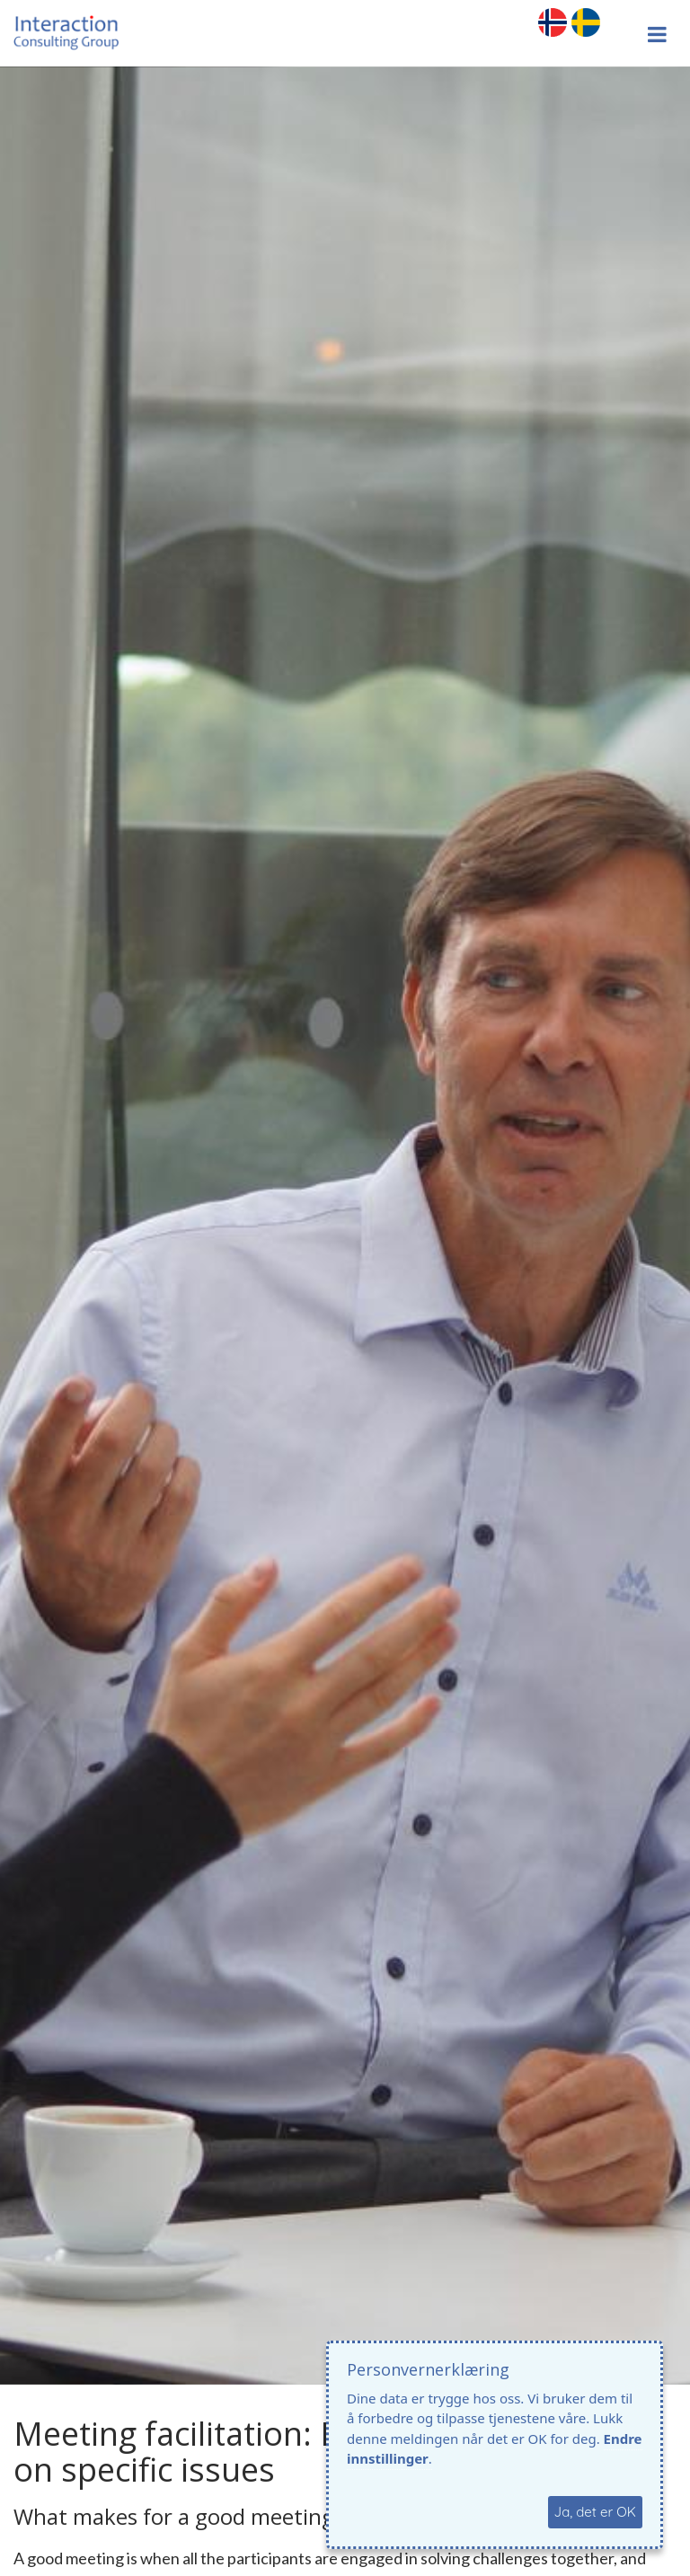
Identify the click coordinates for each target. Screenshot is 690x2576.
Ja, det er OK (595, 2511)
